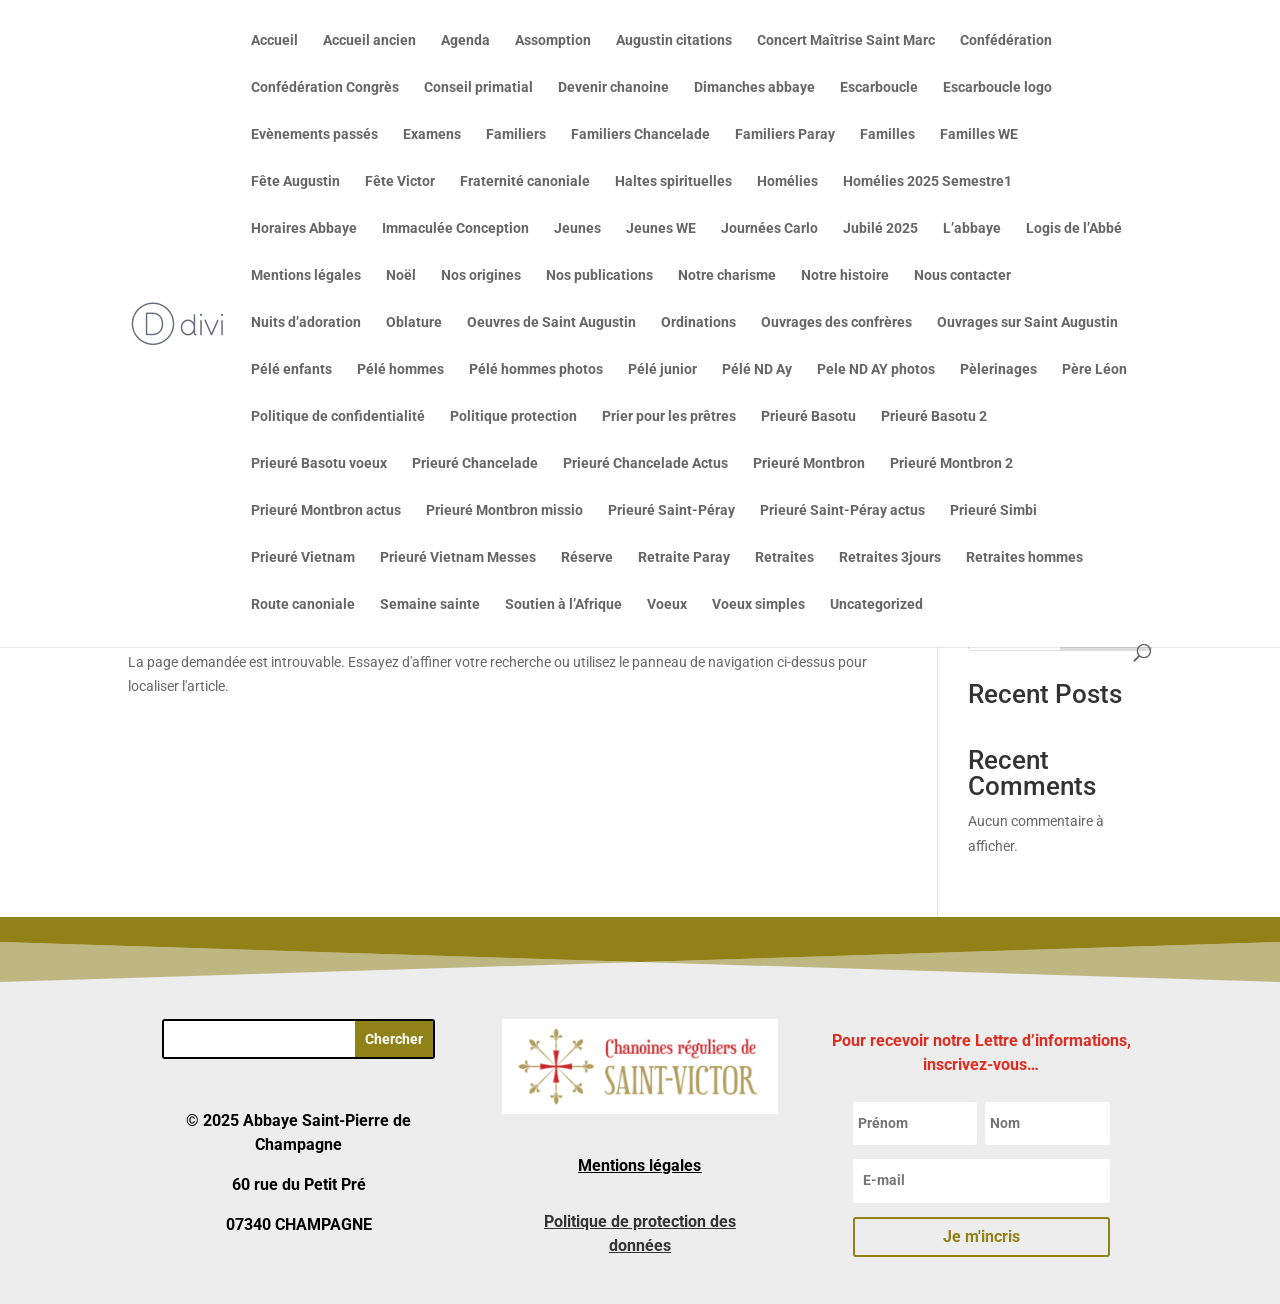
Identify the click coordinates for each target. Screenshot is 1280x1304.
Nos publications (599, 275)
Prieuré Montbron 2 (951, 463)
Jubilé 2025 (880, 228)
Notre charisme (727, 275)
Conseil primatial (478, 87)
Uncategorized (876, 604)
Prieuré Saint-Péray (671, 510)
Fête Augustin (295, 181)
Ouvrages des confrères (836, 322)
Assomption (553, 40)
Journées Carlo (769, 228)
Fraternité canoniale (525, 181)
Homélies (787, 181)
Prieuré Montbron (809, 463)
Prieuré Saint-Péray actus (842, 510)
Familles (887, 134)
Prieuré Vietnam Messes (458, 557)
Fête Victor (400, 181)
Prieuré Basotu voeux (319, 463)
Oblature (414, 322)
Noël (401, 275)
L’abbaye (972, 228)
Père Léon (1094, 369)
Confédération (1006, 40)
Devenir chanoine (613, 87)
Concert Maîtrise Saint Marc (846, 40)
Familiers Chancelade (640, 134)
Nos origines (481, 275)
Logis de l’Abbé (1074, 228)
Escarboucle (879, 87)
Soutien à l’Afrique (563, 604)
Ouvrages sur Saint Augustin (1027, 322)
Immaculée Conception (455, 228)
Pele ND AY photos (876, 369)
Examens (432, 134)
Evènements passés (314, 134)
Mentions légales (306, 275)
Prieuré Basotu (808, 416)
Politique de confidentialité (338, 416)
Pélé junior (662, 369)
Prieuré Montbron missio (504, 510)
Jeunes (577, 228)
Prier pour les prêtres (669, 416)
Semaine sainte (430, 604)
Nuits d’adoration (306, 322)
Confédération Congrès (325, 87)
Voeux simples (758, 604)
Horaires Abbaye (304, 228)
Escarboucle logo (997, 87)
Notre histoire (845, 275)
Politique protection (513, 416)
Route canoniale (303, 604)
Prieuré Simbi (993, 510)
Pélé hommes (400, 369)
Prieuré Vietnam (303, 557)
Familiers (516, 134)
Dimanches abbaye (754, 87)
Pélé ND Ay (757, 369)
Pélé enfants (291, 369)
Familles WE (979, 134)
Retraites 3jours (890, 557)
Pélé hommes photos (536, 369)
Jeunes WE (661, 228)
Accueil (274, 40)
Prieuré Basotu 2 (934, 416)
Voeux (667, 604)
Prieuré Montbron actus (326, 510)
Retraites (784, 557)
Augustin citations (674, 40)
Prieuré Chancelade (475, 463)
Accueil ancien (369, 40)
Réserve (587, 557)
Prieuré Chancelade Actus (645, 463)
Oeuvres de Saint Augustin (551, 322)
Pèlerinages (998, 369)
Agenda (465, 40)
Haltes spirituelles (673, 181)
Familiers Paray (785, 134)
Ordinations (698, 322)
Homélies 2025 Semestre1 (927, 181)
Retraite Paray (684, 557)
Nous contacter (962, 275)
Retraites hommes (1024, 557)
